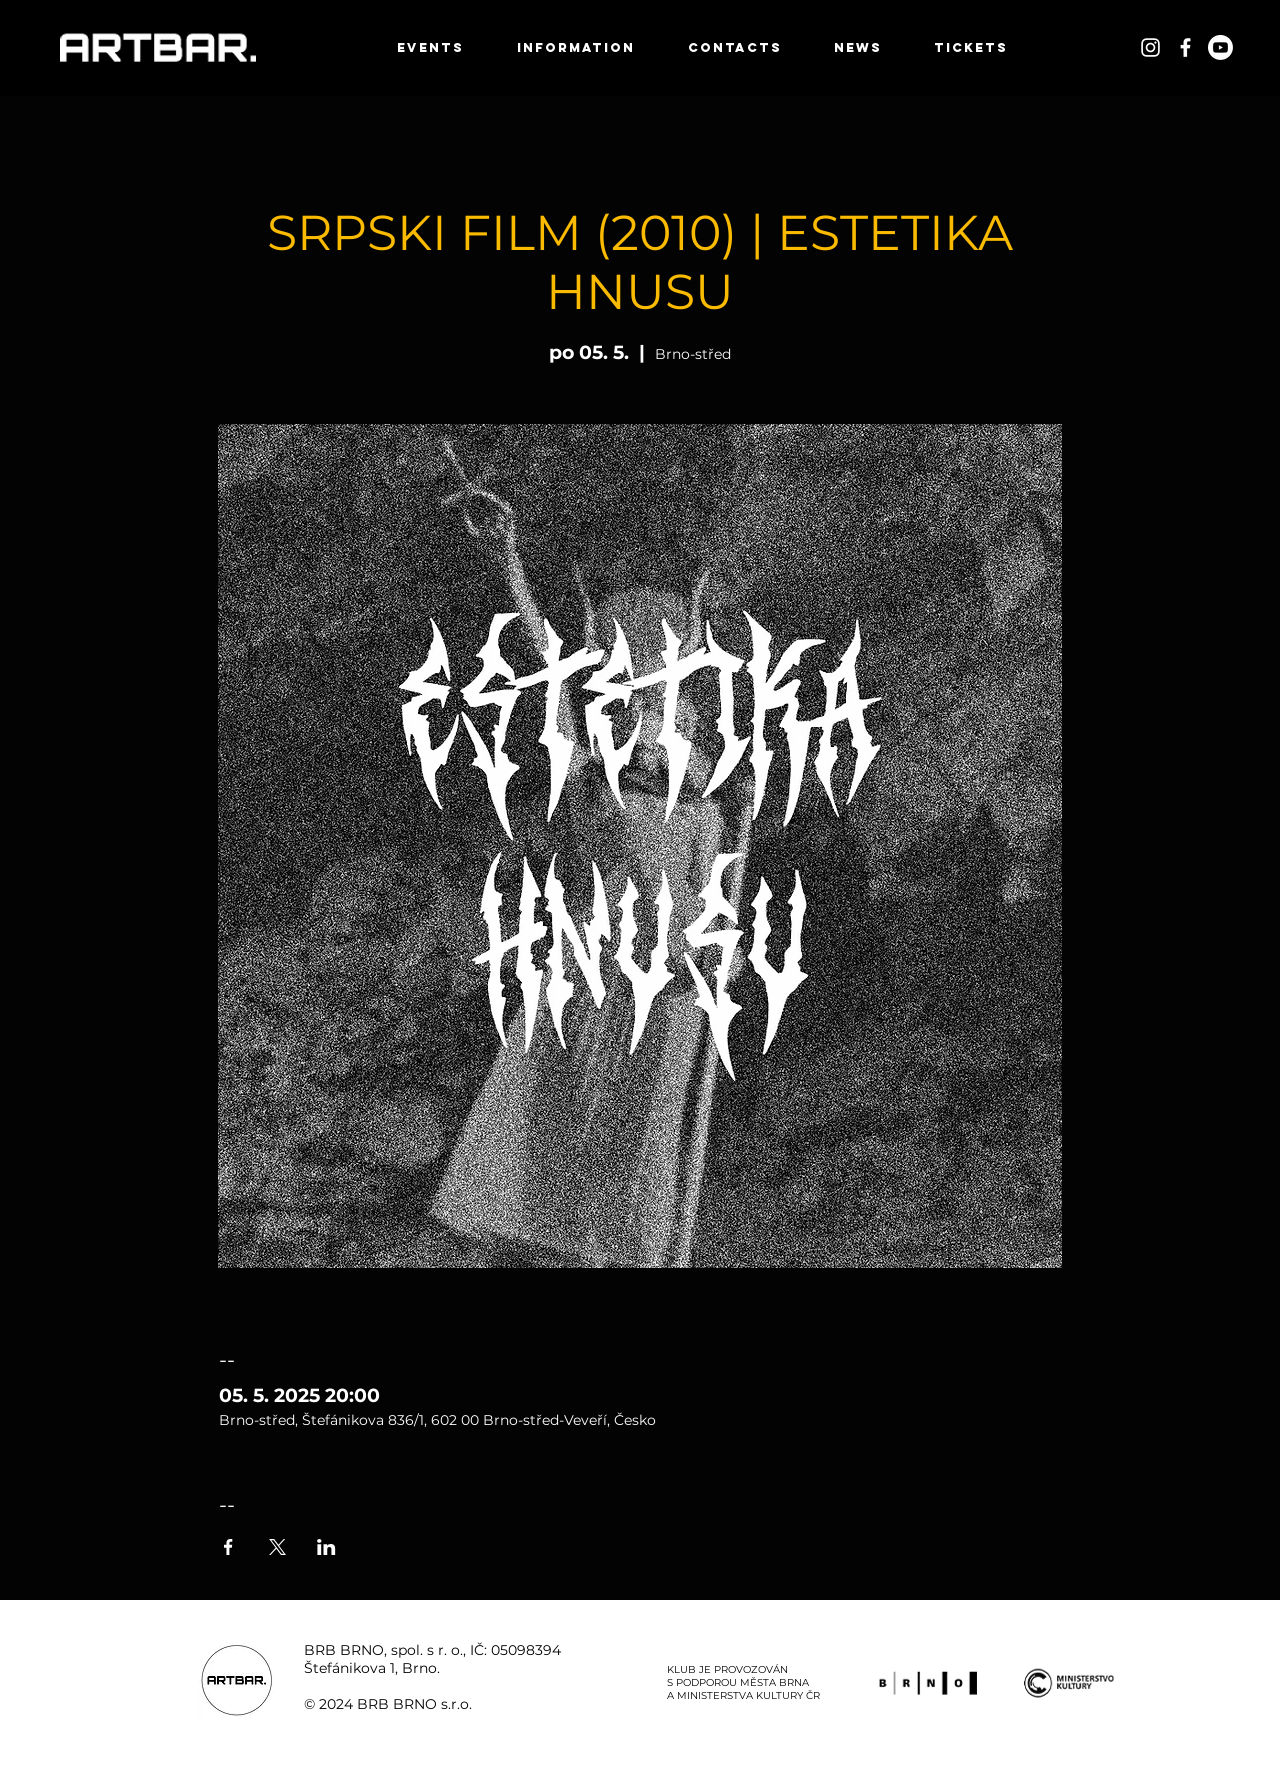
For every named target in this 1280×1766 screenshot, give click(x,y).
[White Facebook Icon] (1185, 47)
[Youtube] (1220, 47)
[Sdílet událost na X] (277, 1547)
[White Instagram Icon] (1150, 47)
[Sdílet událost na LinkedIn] (326, 1547)
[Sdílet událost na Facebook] (228, 1547)
